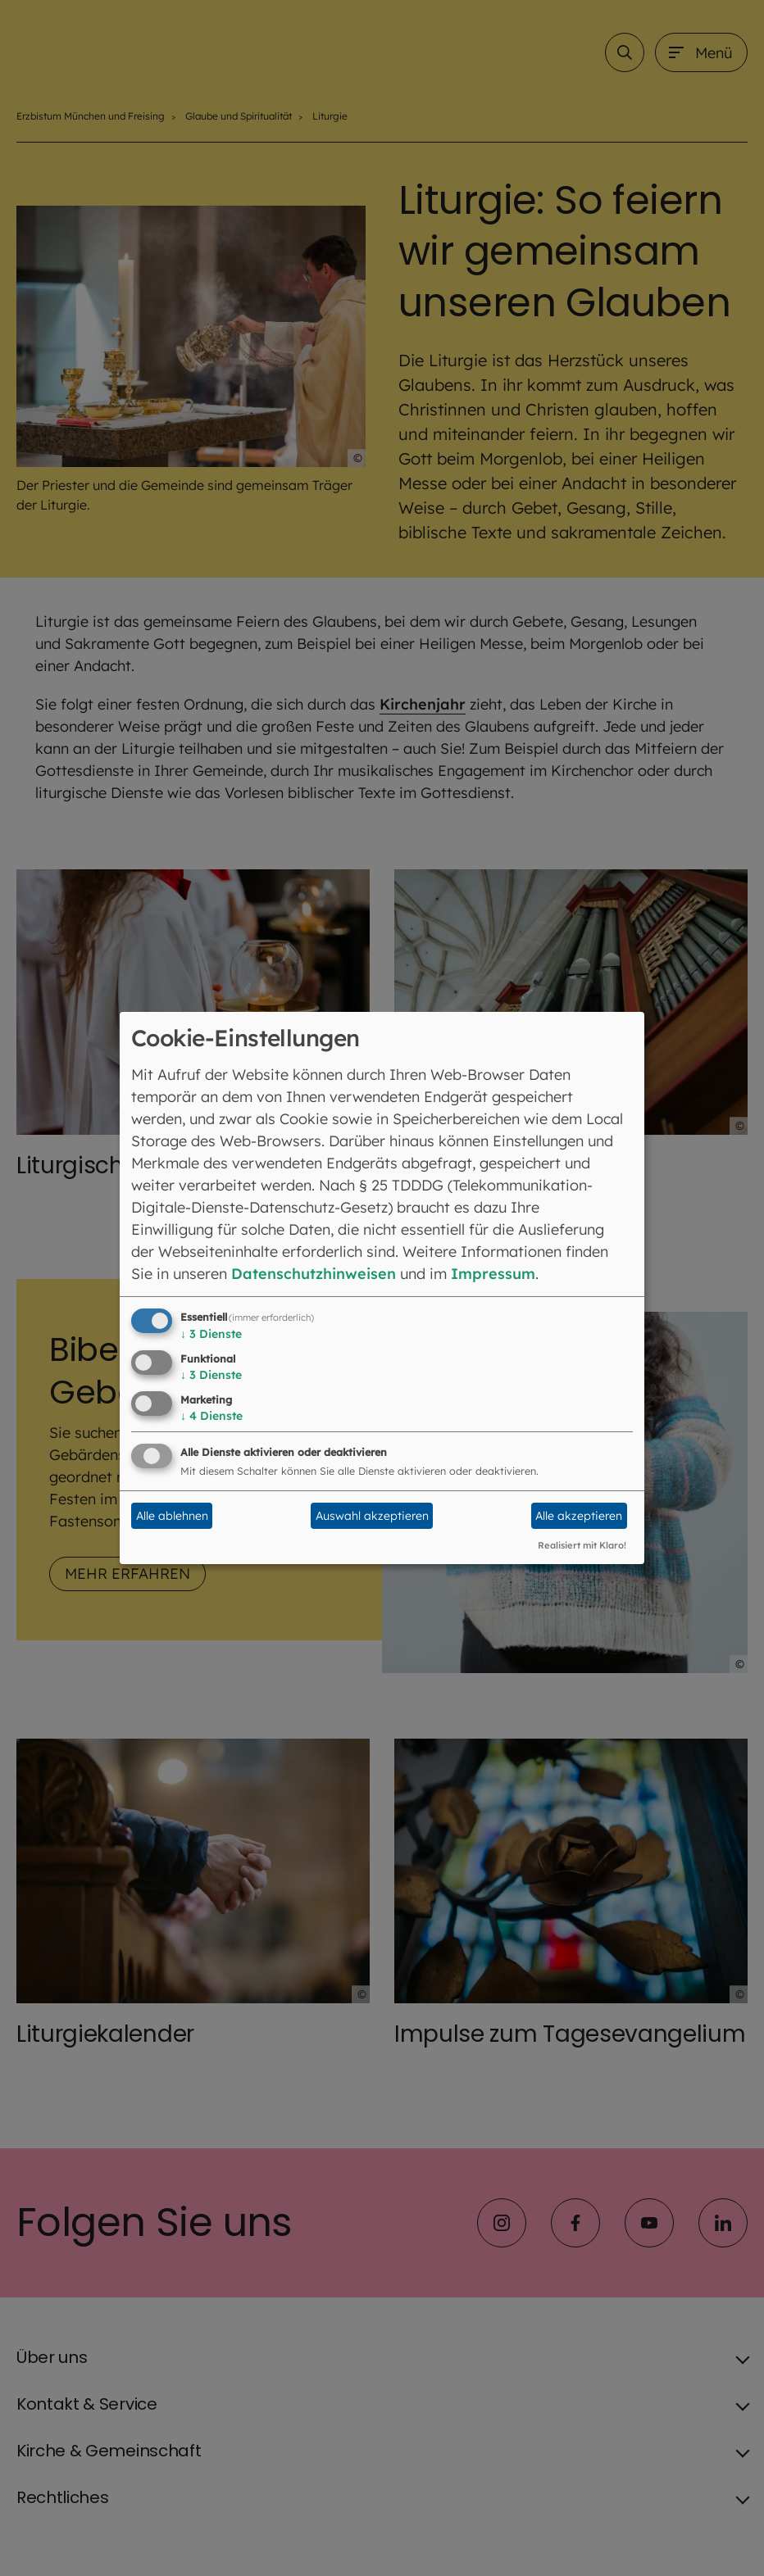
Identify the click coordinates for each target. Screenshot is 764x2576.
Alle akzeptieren (578, 1515)
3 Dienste (211, 1334)
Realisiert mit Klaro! (582, 1545)
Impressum (493, 1273)
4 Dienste (211, 1415)
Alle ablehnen (172, 1515)
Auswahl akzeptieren (372, 1515)
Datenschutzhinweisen (313, 1273)
